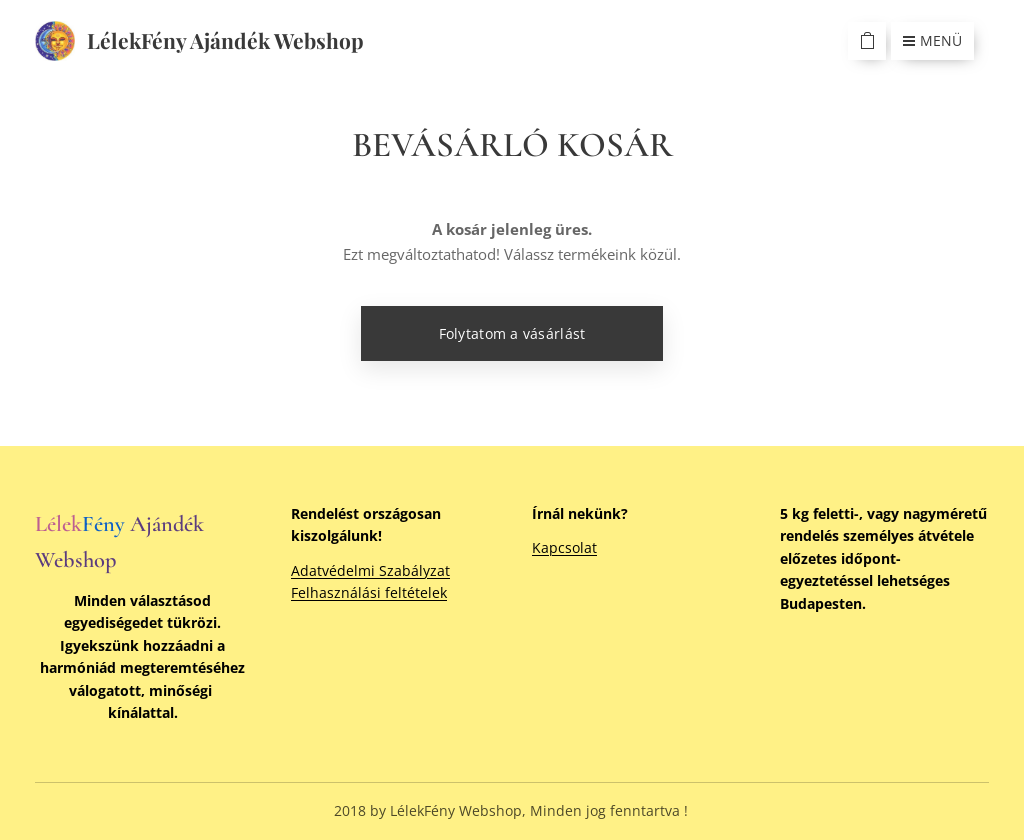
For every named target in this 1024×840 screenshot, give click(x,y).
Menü (932, 40)
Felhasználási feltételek (369, 592)
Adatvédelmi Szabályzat (370, 570)
